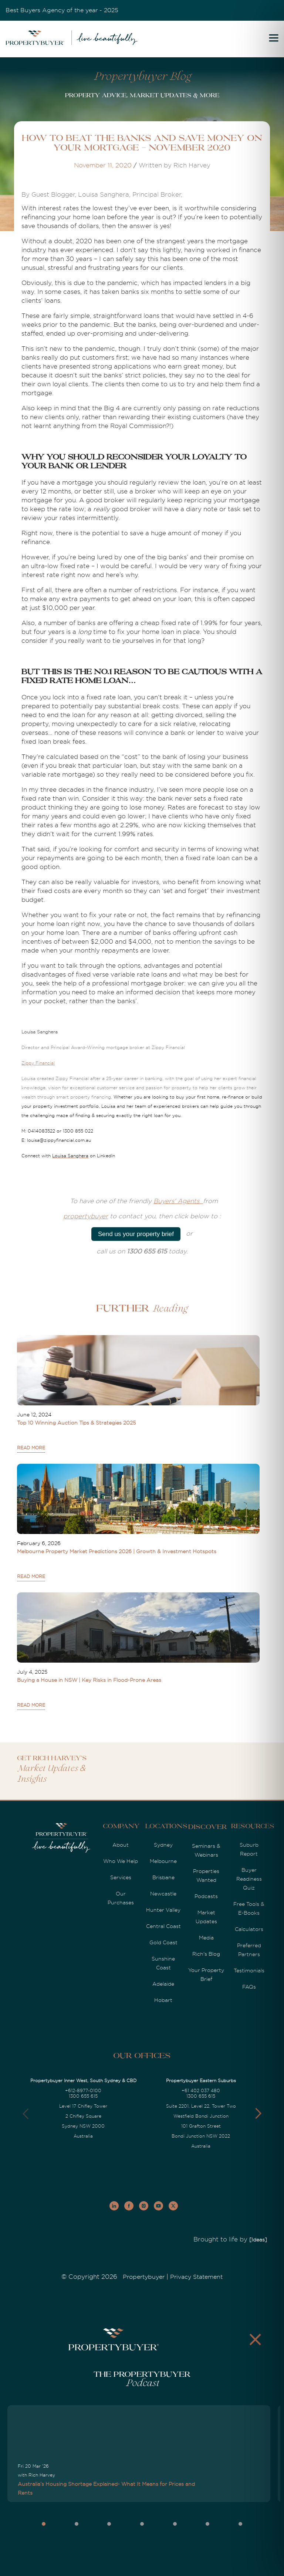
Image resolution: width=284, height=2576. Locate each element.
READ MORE (31, 1447)
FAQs (249, 1987)
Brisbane (163, 1877)
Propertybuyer (144, 2277)
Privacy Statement (196, 2277)
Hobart (163, 2000)
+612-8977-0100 (83, 2090)
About (120, 1845)
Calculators (249, 1929)
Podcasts (206, 1896)
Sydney (163, 1845)
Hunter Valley (163, 1910)
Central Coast (163, 1926)
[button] (258, 2113)
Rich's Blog (206, 1954)
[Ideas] (258, 2240)
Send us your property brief (136, 1234)
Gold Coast (163, 1942)
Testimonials (249, 1970)
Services (120, 1877)
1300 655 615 (83, 2096)
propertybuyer (85, 1216)
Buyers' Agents (178, 1201)
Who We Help (120, 1861)
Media (206, 1938)
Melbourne (163, 1861)
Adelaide (163, 1984)
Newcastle (163, 1894)
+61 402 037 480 (201, 2090)
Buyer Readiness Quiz (249, 1879)
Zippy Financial (38, 1063)
